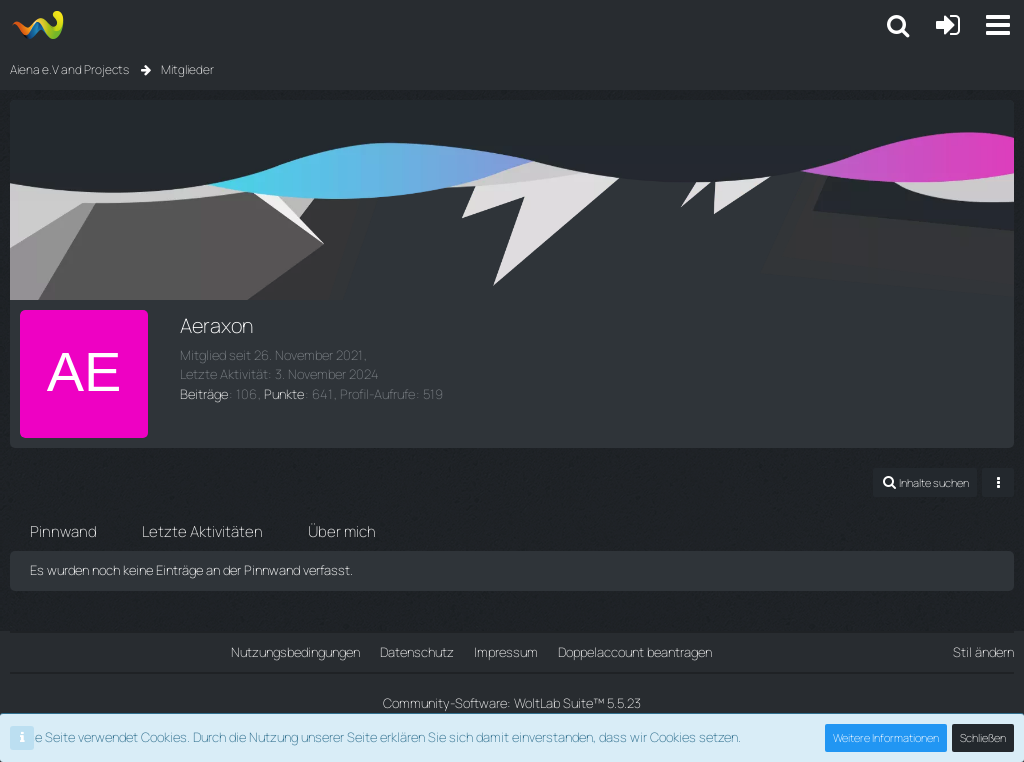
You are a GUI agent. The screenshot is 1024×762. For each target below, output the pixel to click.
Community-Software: (512, 703)
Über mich (342, 531)
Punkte (284, 394)
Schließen (983, 737)
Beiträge (204, 394)
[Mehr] (998, 482)
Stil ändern (983, 652)
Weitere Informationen (886, 737)
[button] (898, 25)
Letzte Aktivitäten (202, 531)
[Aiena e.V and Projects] (37, 25)
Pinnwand (63, 531)
